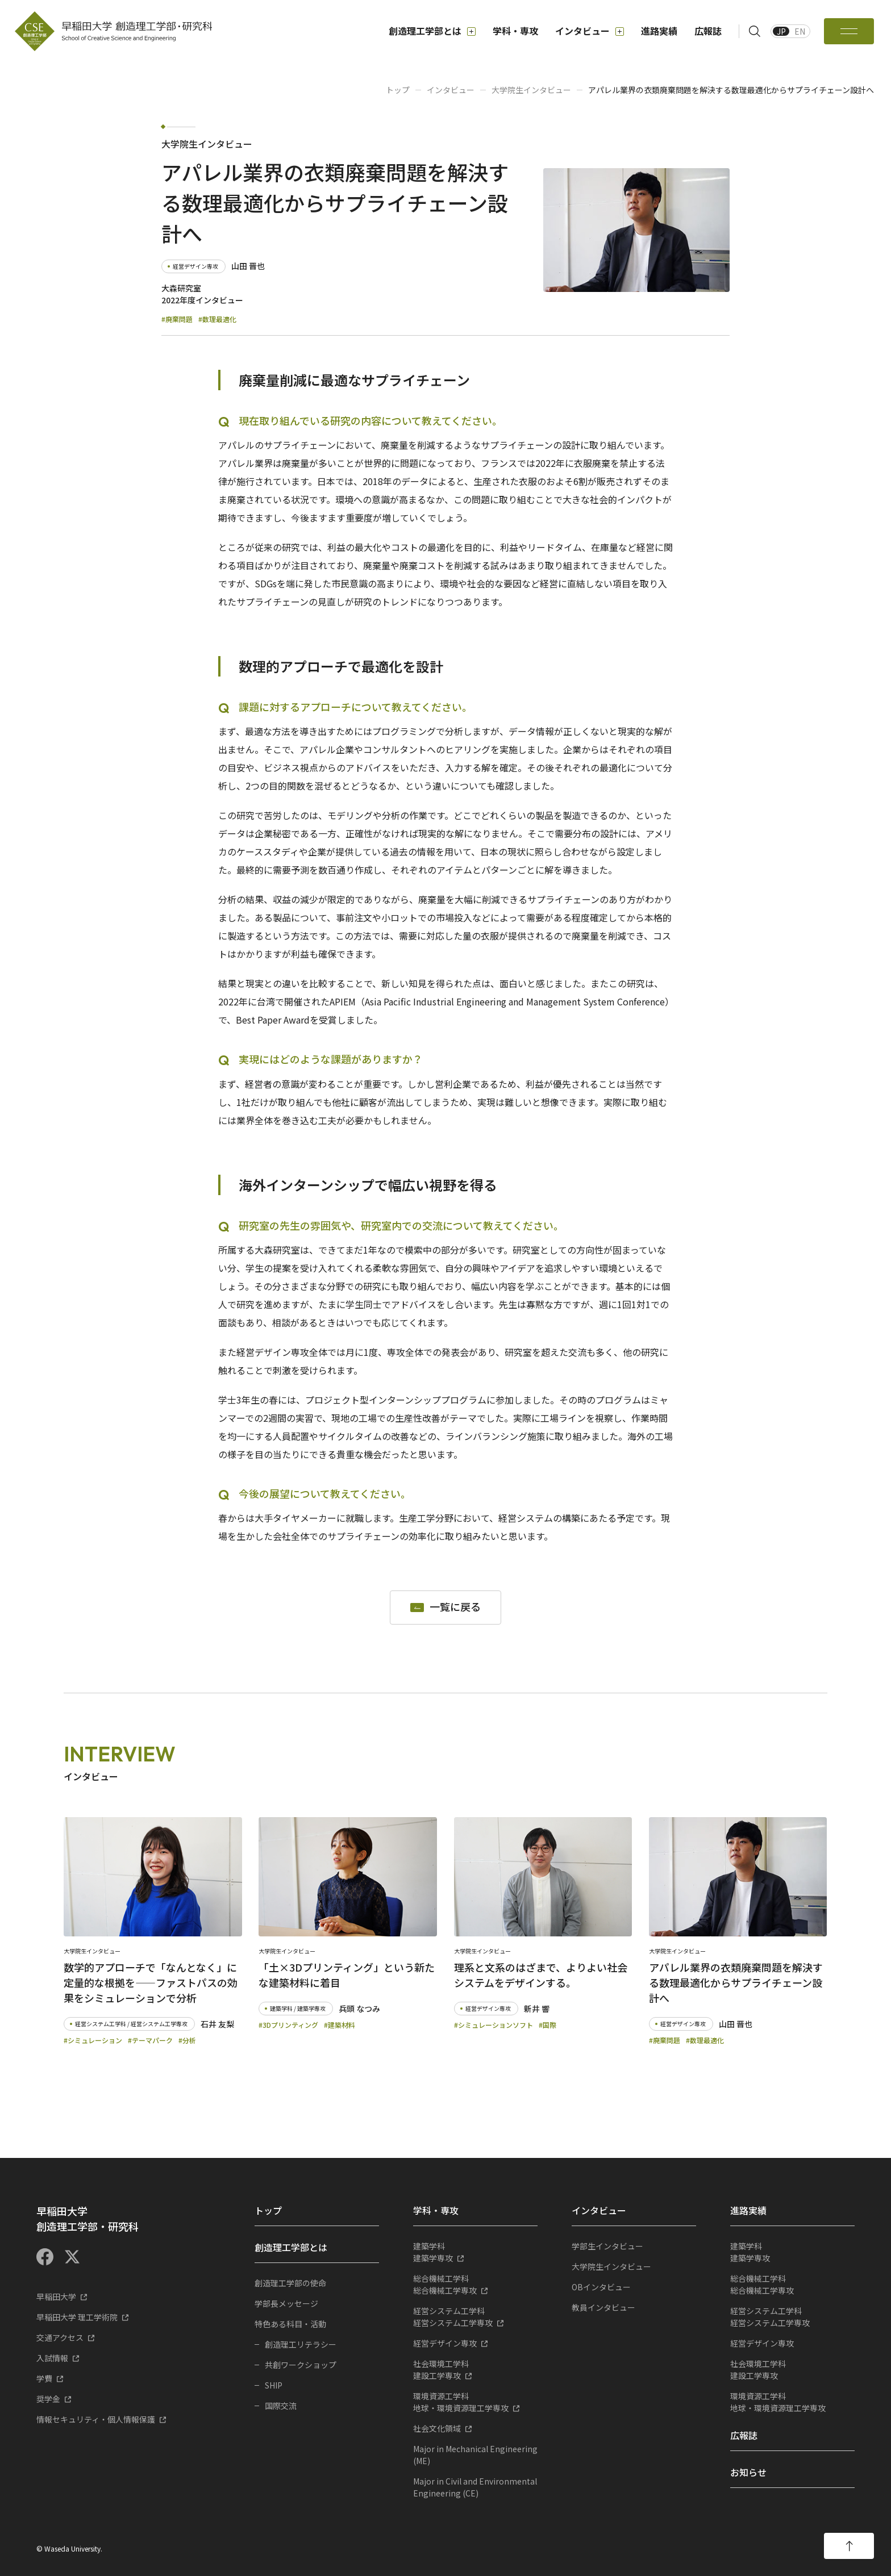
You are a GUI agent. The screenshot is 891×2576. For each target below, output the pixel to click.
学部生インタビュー (607, 2246)
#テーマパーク (150, 2040)
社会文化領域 (437, 2428)
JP (781, 31)
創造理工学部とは (432, 30)
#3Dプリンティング (288, 2025)
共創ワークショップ (300, 2364)
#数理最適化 (217, 319)
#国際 (547, 2025)
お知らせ (748, 2472)
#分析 (187, 2040)
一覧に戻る (455, 1607)
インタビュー (589, 30)
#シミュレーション (93, 2040)
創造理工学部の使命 (290, 2283)
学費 (44, 2378)
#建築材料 (339, 2025)
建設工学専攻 (475, 2369)
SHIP (273, 2385)
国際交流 (281, 2405)
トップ (398, 89)
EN (799, 31)
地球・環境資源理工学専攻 (475, 2402)
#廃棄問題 (177, 319)
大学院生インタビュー (531, 89)
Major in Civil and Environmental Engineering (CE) (475, 2487)
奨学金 (48, 2398)
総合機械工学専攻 (475, 2284)
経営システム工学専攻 (475, 2316)
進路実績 (659, 30)
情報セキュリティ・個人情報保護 (95, 2419)
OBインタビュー (601, 2287)
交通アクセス (60, 2337)
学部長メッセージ (286, 2303)
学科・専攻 (515, 30)
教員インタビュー (603, 2307)
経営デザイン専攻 (445, 2343)
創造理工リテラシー (300, 2344)
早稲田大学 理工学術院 (77, 2317)
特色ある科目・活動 (290, 2323)
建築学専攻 (475, 2252)
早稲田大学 (56, 2296)
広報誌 (708, 30)
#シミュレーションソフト (493, 2025)
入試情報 (52, 2358)
